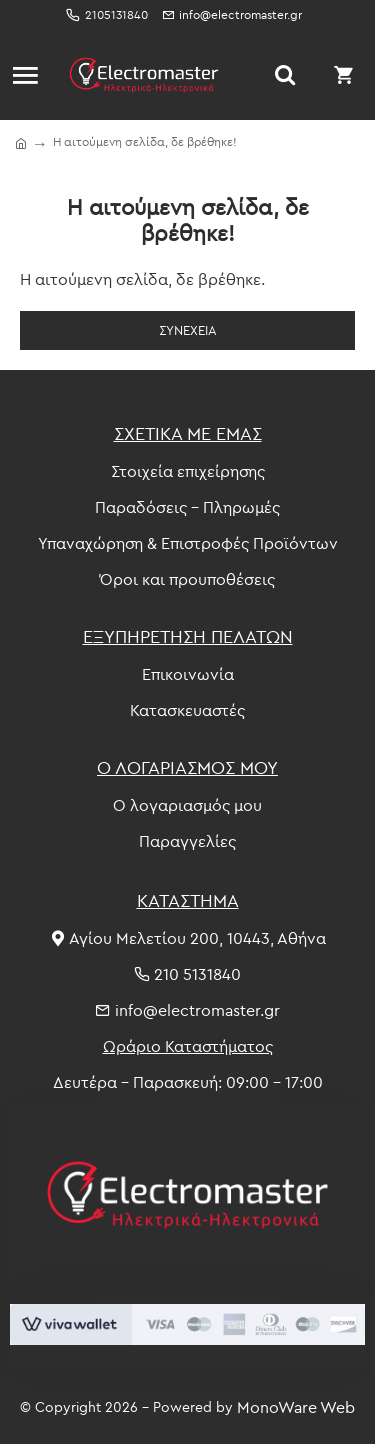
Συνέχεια (188, 330)
